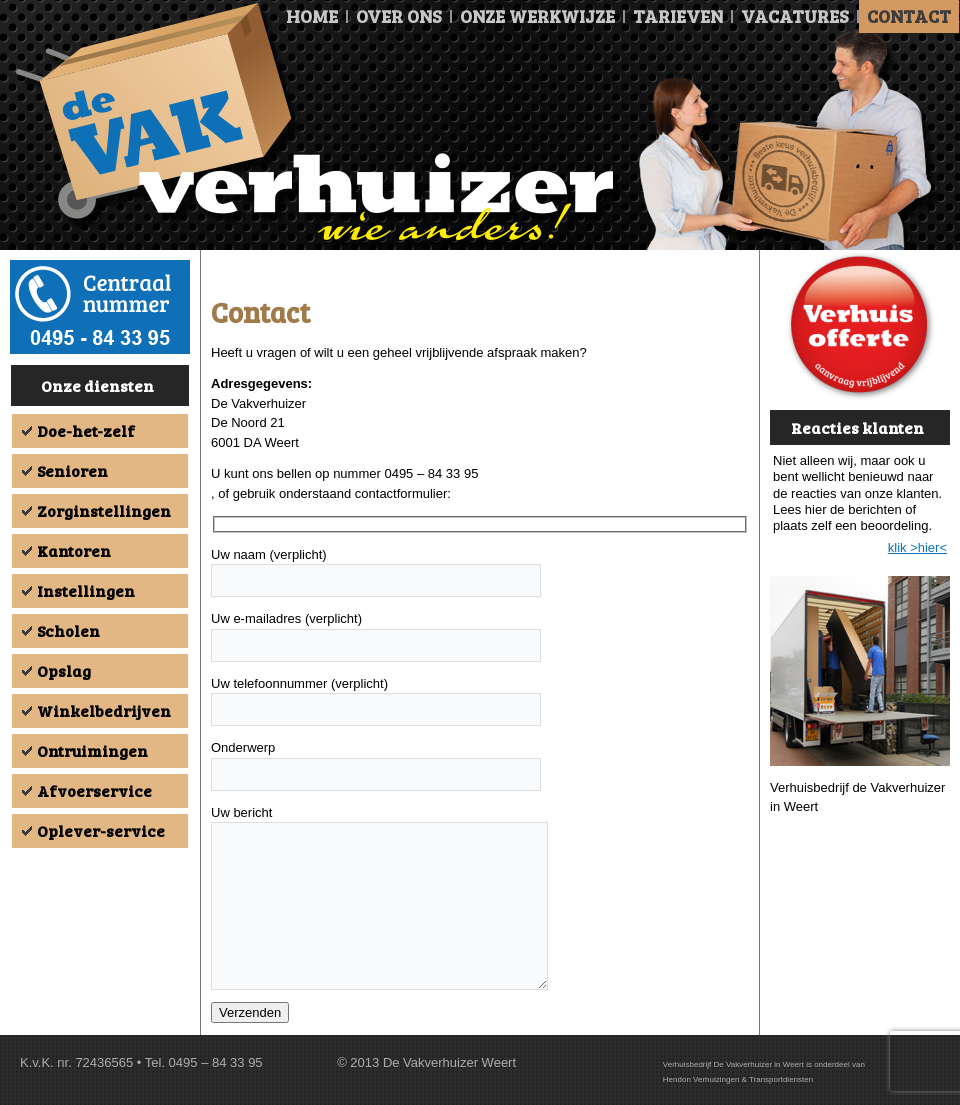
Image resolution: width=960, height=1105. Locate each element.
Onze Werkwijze (537, 16)
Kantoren (74, 550)
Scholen (68, 630)
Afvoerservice (94, 790)
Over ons (399, 16)
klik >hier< (917, 547)
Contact (909, 16)
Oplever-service (101, 830)
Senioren (72, 470)
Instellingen (86, 590)
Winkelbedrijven (104, 710)
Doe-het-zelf (86, 430)
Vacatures (795, 16)
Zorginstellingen (104, 510)
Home (312, 16)
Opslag (64, 670)
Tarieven (678, 16)
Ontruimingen (92, 750)
